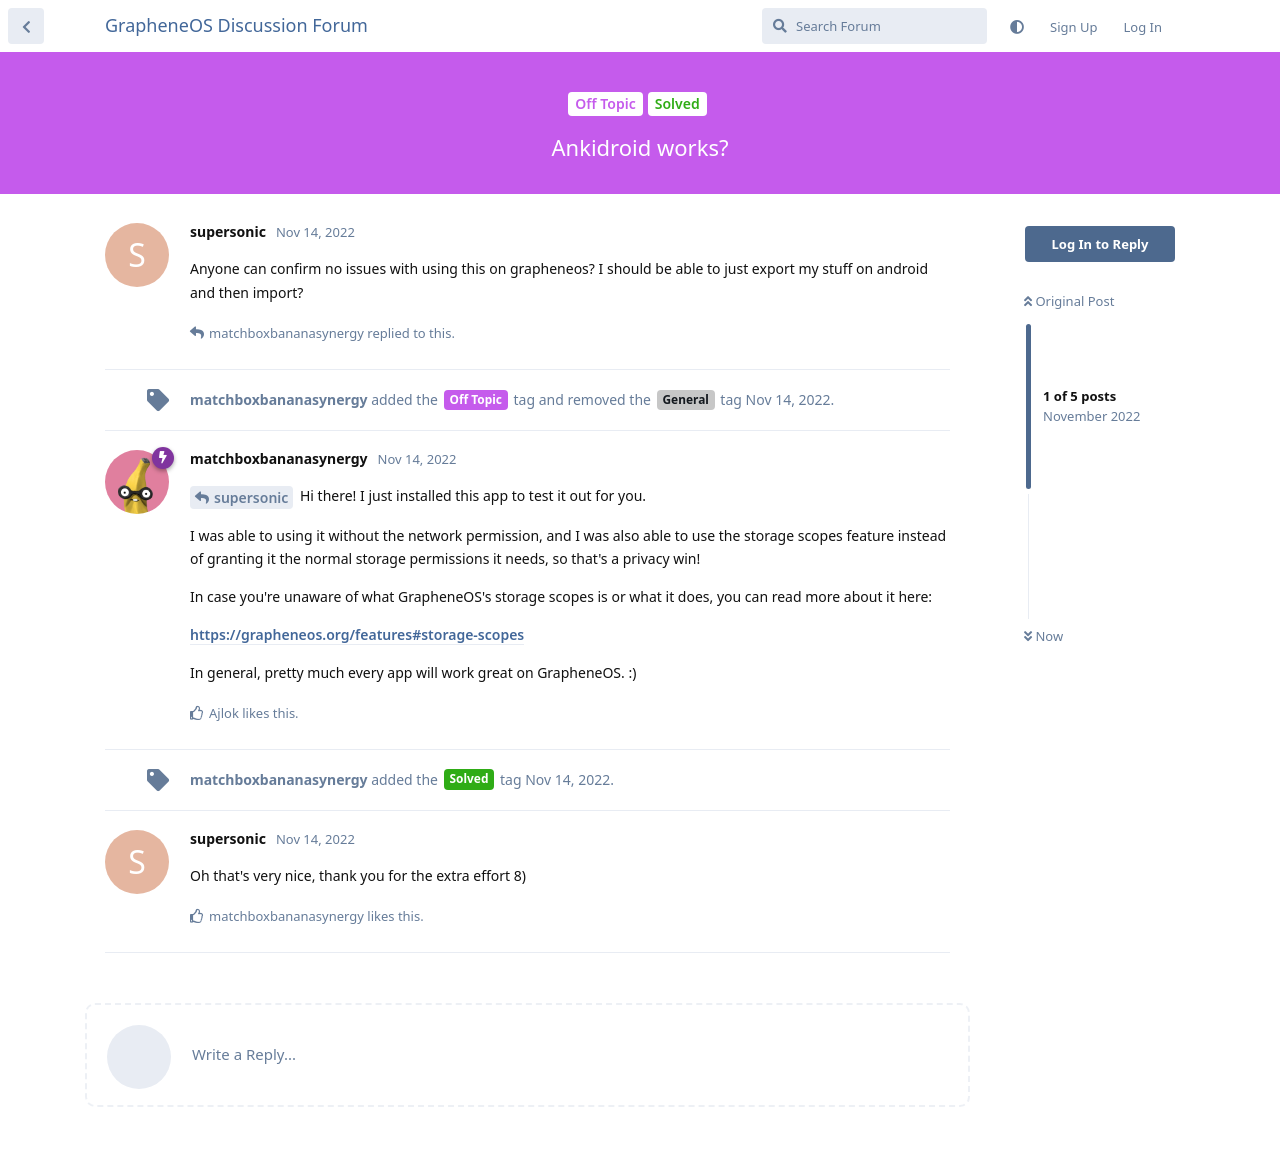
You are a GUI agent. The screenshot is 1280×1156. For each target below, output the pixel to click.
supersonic (251, 497)
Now (1043, 636)
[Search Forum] (874, 26)
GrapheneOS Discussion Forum (236, 25)
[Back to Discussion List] (26, 26)
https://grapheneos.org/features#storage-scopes (357, 634)
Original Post (1069, 301)
